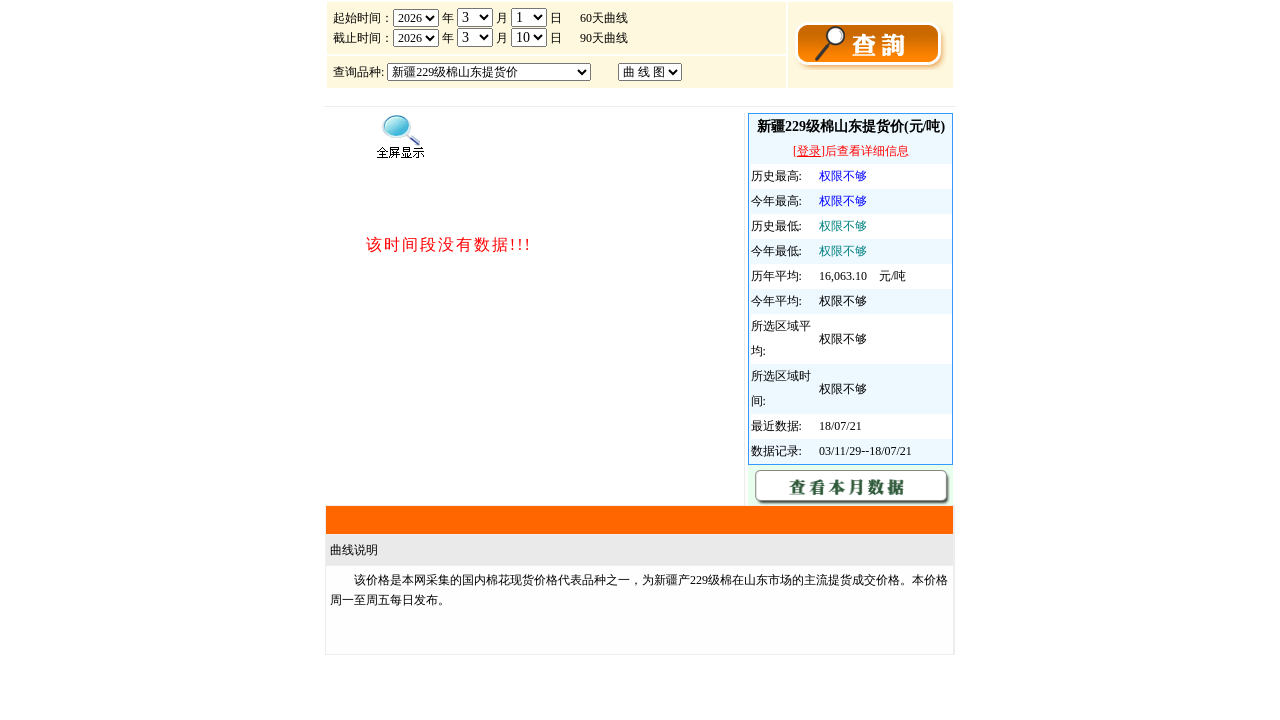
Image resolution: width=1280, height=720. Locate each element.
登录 (809, 151)
